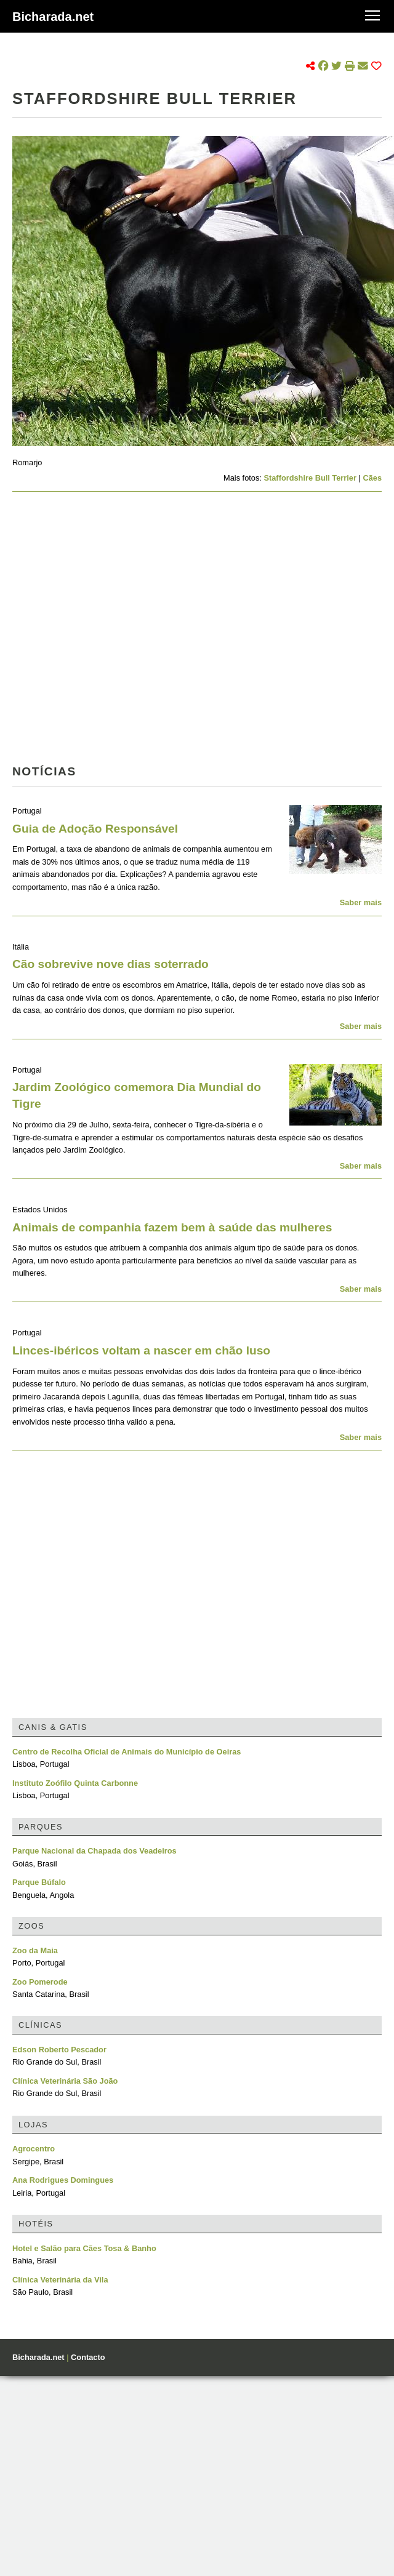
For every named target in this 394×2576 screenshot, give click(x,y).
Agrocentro (33, 2148)
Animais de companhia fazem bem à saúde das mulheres (172, 1227)
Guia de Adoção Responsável (95, 828)
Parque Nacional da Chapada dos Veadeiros (94, 1850)
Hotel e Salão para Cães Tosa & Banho (84, 2248)
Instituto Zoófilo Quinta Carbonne (75, 1783)
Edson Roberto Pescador (59, 2049)
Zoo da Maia (35, 1950)
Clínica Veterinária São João (65, 2081)
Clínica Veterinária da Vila (60, 2279)
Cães (372, 477)
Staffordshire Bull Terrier (309, 477)
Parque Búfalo (39, 1882)
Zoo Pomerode (40, 1981)
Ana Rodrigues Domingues (62, 2180)
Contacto (88, 2357)
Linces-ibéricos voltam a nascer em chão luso (141, 1350)
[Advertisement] (115, 631)
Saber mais (361, 902)
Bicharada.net (53, 16)
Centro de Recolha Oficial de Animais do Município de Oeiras (126, 1751)
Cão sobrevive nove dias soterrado (110, 964)
